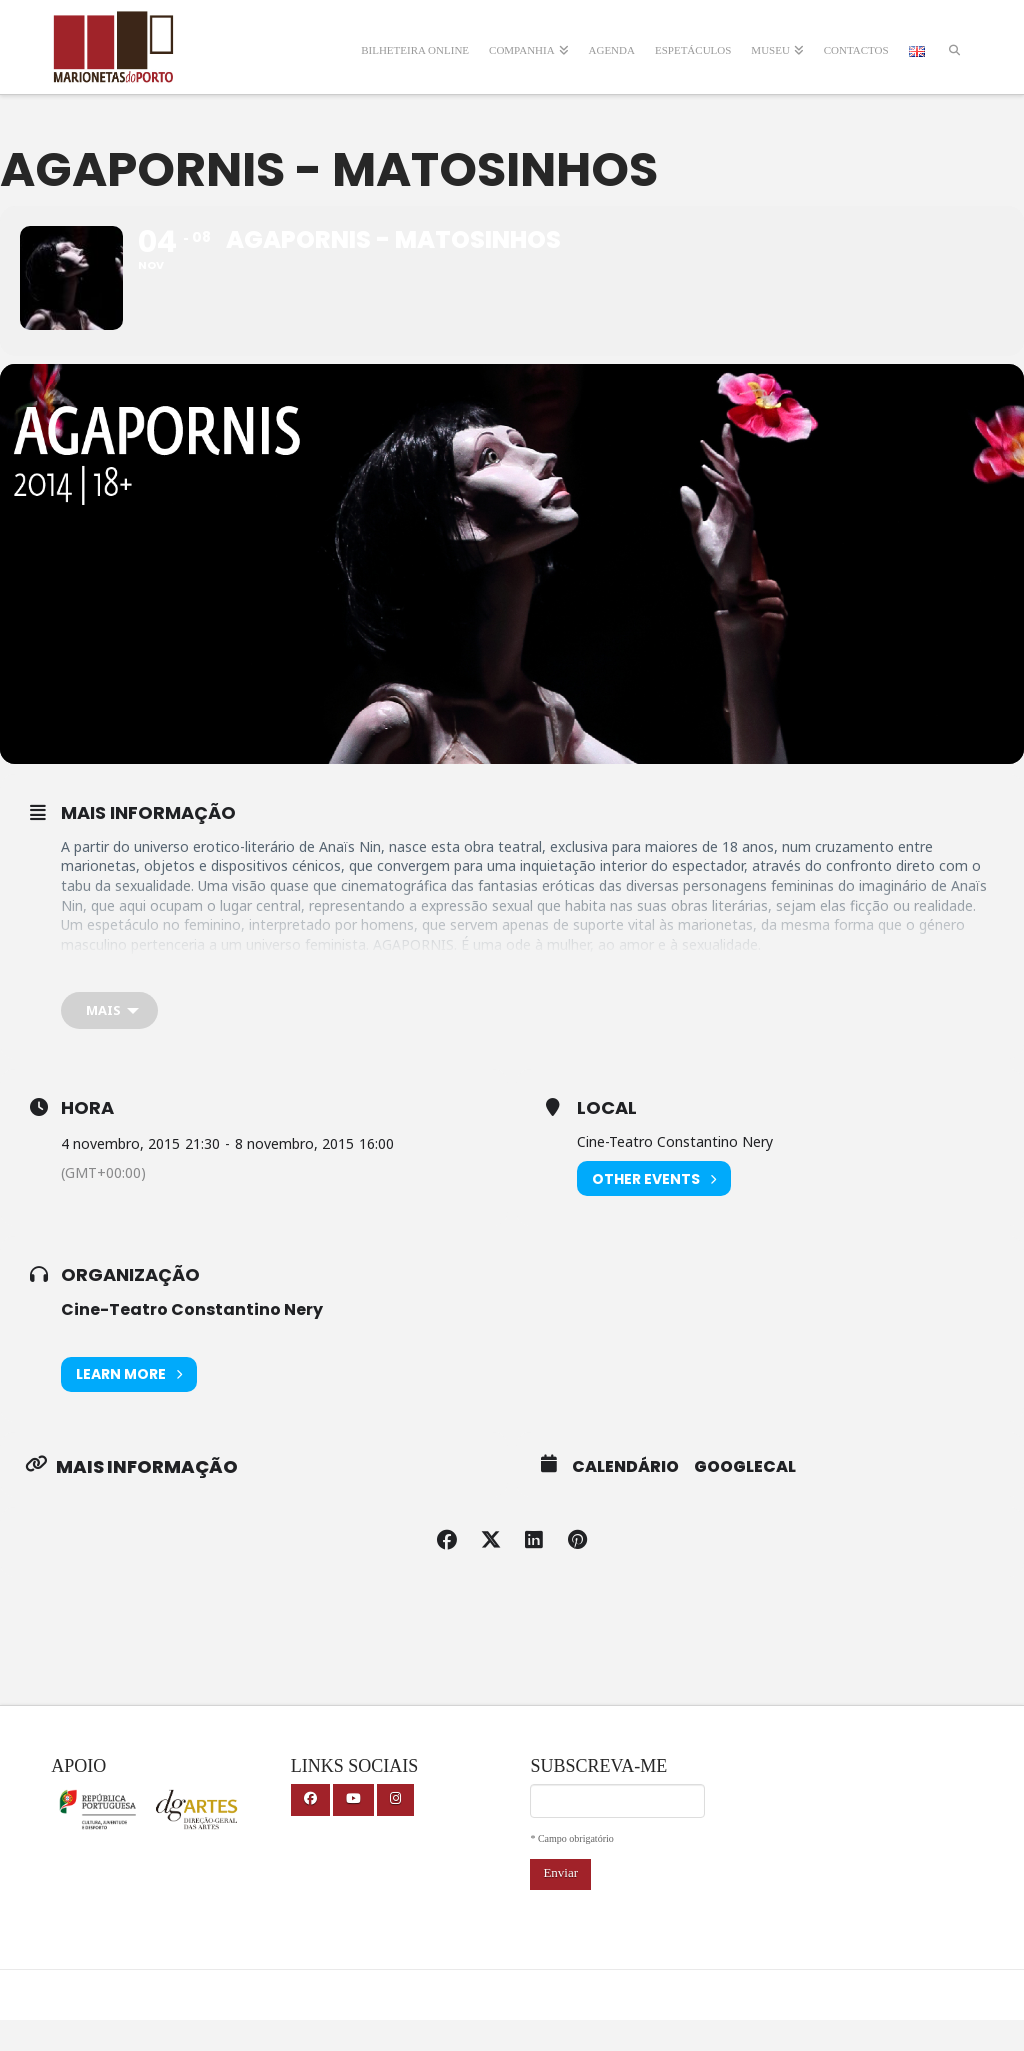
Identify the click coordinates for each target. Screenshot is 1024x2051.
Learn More (129, 1404)
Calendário (625, 1497)
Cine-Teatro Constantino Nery (192, 1340)
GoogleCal (745, 1497)
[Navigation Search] (954, 37)
